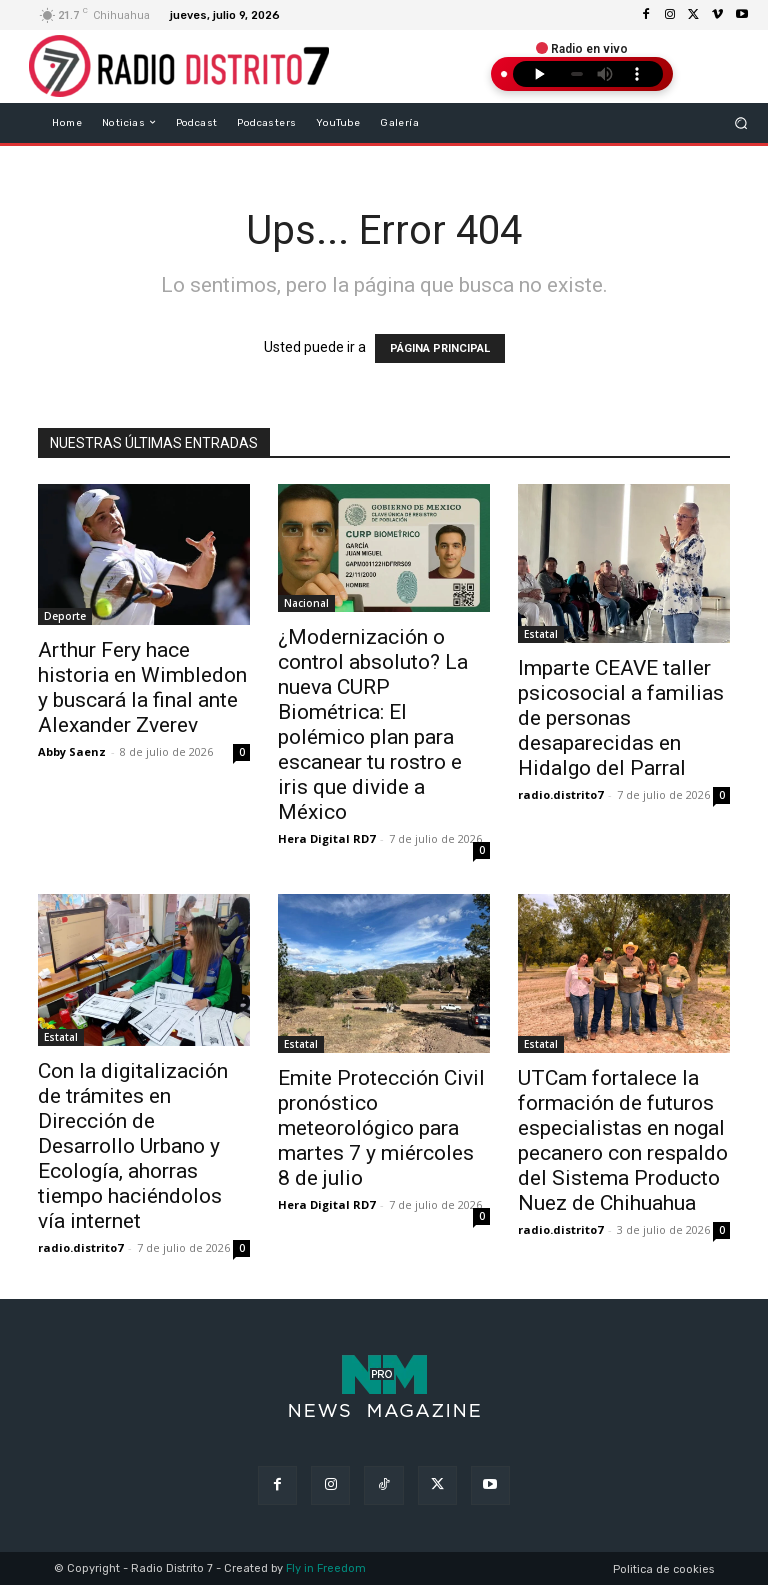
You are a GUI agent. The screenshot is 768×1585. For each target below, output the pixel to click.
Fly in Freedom (326, 1568)
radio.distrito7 (560, 794)
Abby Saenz (72, 751)
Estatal (541, 634)
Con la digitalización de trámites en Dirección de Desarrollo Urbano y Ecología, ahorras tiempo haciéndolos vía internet (133, 1146)
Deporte (65, 616)
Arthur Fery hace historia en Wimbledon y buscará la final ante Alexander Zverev (142, 687)
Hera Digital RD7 (326, 838)
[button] (740, 122)
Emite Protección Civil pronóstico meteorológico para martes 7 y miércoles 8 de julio (381, 1128)
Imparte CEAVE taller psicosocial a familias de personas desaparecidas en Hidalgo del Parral (621, 718)
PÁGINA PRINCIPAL (440, 348)
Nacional (306, 603)
